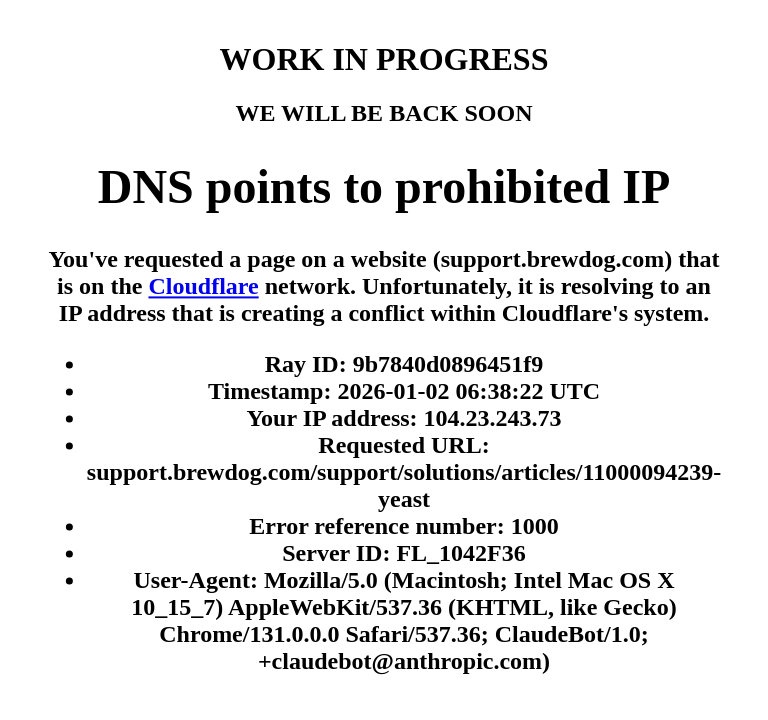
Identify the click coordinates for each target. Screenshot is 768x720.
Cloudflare (203, 287)
